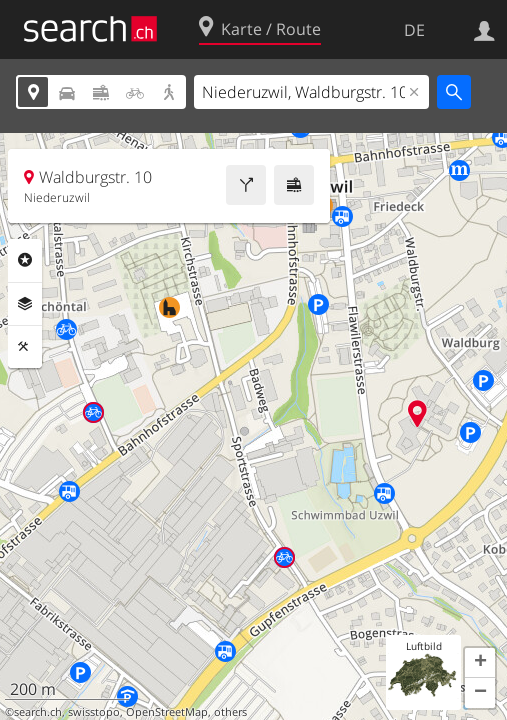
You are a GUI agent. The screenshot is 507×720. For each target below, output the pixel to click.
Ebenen (25, 304)
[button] (480, 663)
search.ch (38, 712)
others (230, 712)
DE (414, 30)
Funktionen (25, 347)
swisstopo (94, 712)
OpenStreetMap (167, 712)
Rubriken (25, 260)
